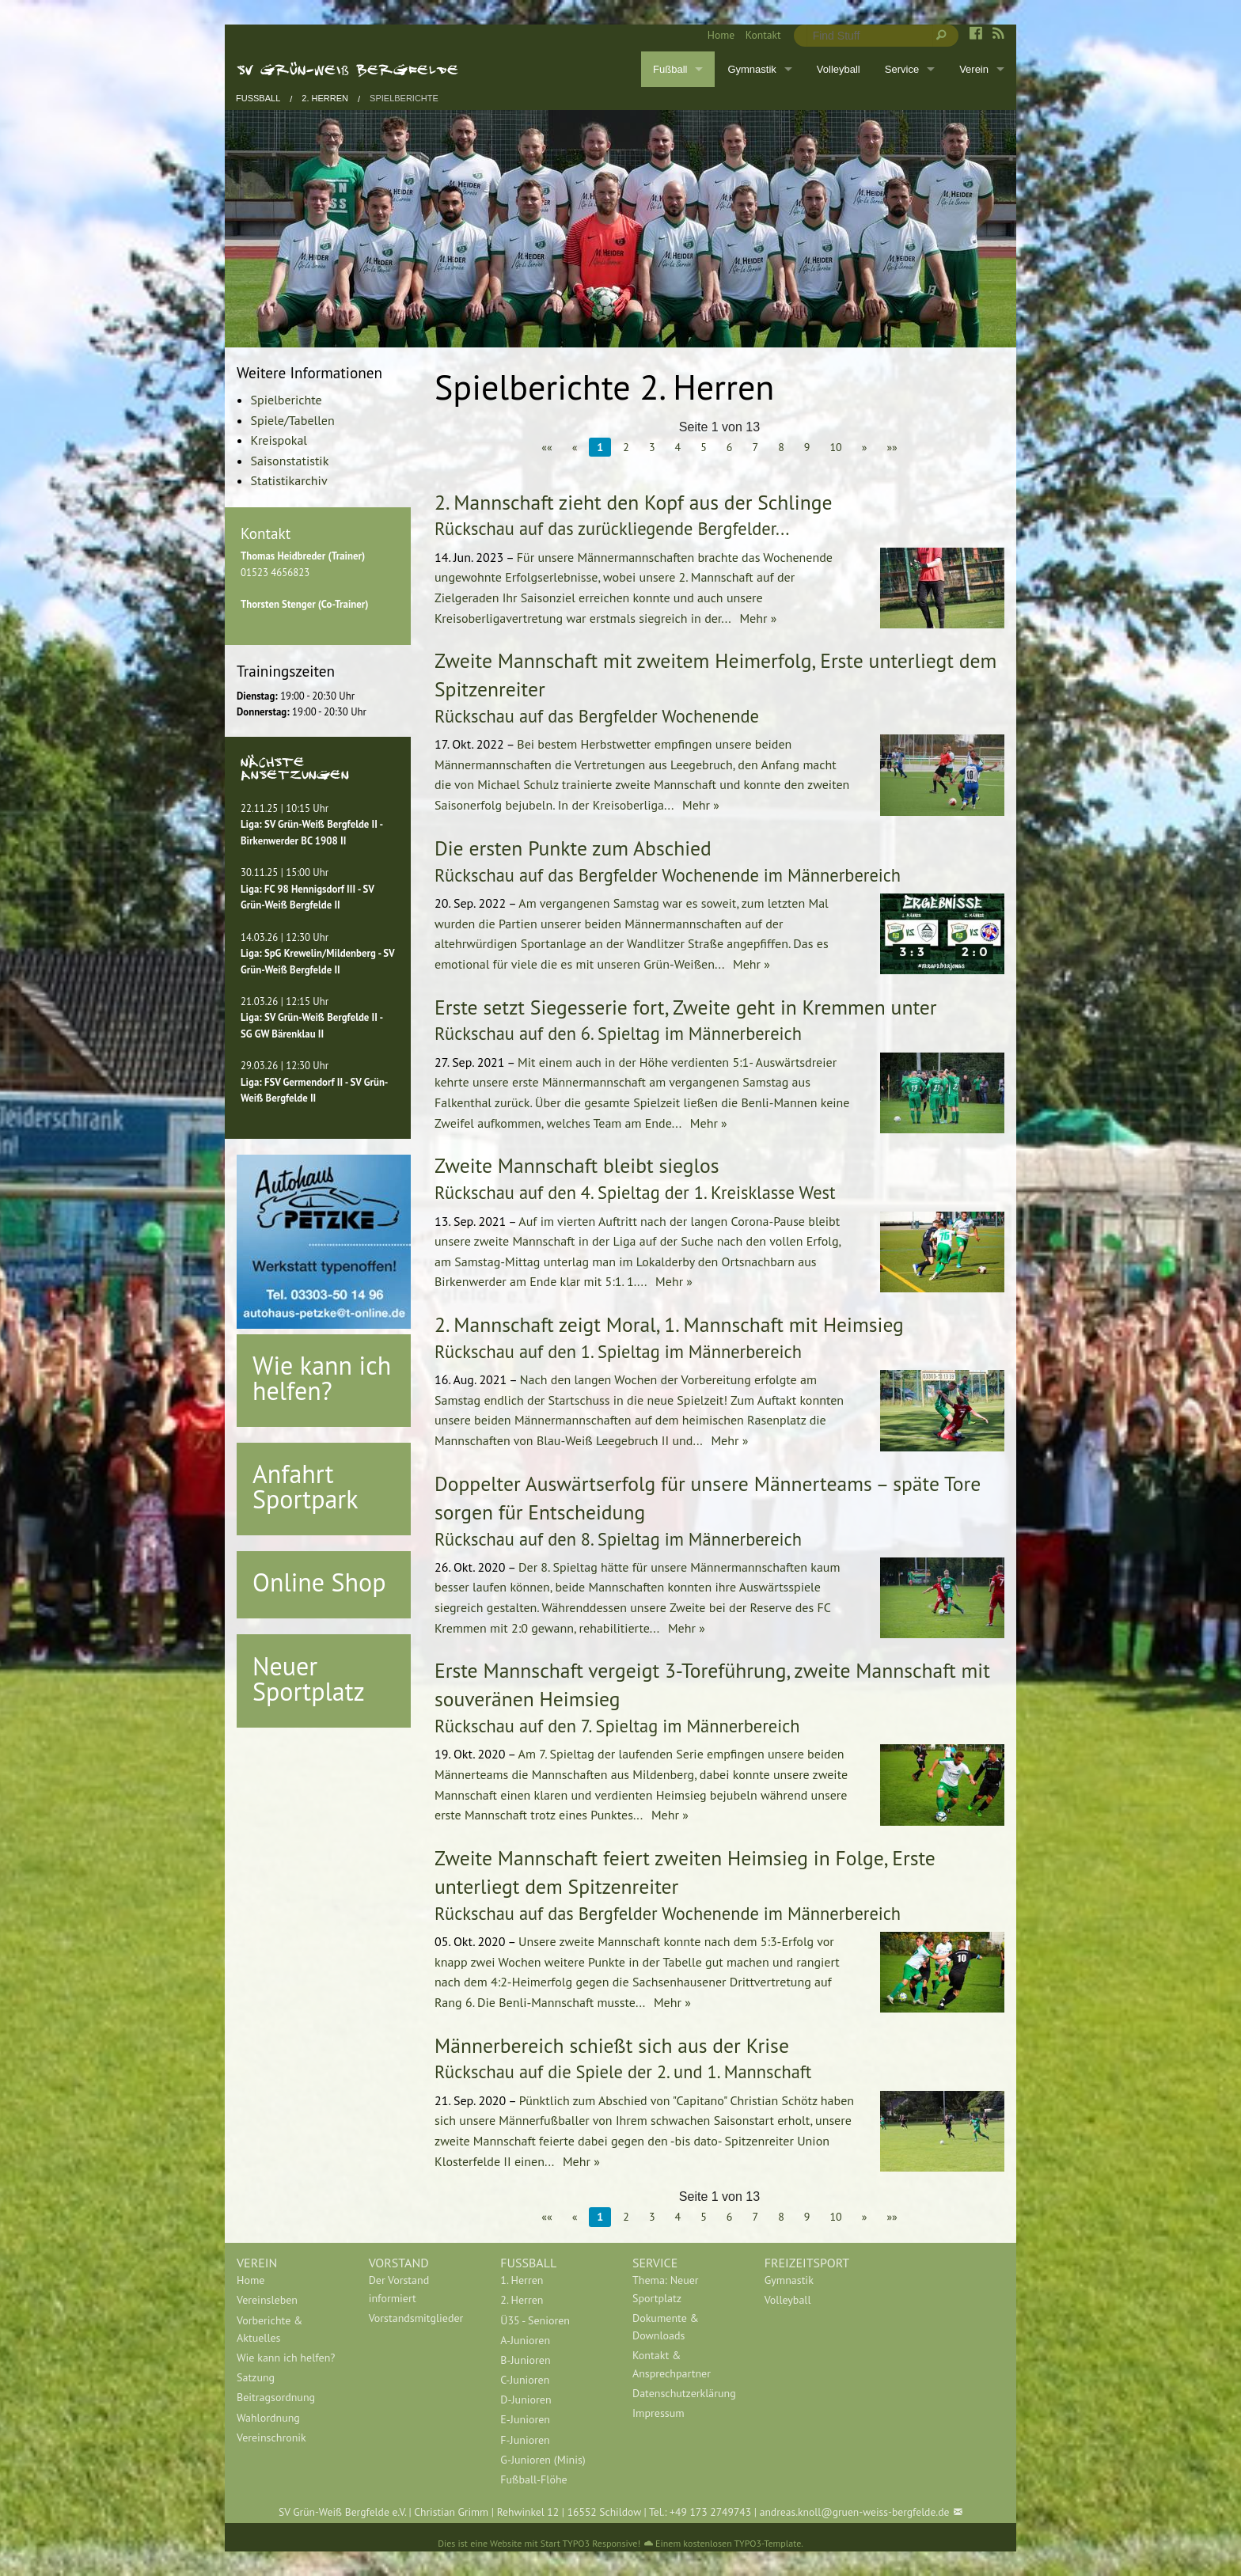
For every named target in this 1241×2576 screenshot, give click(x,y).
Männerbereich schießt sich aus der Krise (612, 2045)
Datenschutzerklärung (684, 2393)
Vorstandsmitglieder (416, 2318)
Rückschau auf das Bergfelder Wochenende (597, 715)
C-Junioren (524, 2380)
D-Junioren (525, 2399)
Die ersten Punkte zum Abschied (573, 848)
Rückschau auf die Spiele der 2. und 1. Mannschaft (623, 2071)
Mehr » (756, 618)
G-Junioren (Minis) (542, 2460)
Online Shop (319, 1582)
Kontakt (763, 35)
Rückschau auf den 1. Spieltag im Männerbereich (618, 1351)
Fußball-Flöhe (533, 2479)
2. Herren (325, 98)
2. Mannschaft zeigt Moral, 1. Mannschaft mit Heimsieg (669, 1324)
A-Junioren (525, 2340)
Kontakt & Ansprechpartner (671, 2364)
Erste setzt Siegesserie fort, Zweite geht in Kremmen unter (686, 1007)
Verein (974, 69)
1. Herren (521, 2280)
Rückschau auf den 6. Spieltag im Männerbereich (618, 1033)
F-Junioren (524, 2440)
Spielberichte (404, 98)
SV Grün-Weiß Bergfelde (348, 69)
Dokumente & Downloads (665, 2327)
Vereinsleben (267, 2300)
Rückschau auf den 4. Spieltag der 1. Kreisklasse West (635, 1192)
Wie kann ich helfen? (321, 1378)
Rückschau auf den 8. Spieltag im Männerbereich (618, 1538)
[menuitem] (715, 35)
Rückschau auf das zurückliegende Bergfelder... (612, 528)
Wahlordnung (268, 2418)
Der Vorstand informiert (399, 2289)
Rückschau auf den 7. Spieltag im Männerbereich (617, 1725)
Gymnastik (751, 69)
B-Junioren (525, 2360)
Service (902, 69)
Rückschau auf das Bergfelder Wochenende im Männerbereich (668, 874)
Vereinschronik (271, 2437)
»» (891, 447)
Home (721, 35)
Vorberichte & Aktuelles (269, 2329)
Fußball (670, 69)
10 (835, 447)
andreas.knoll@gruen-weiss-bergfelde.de (855, 2512)
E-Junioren (525, 2419)
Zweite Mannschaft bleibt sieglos (577, 1165)
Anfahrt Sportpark (305, 1486)
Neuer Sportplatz (308, 1678)
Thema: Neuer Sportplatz (665, 2289)
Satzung (256, 2377)
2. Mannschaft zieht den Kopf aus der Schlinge (633, 502)
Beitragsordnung (276, 2397)
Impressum (658, 2413)
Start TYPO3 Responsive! (590, 2543)
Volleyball (838, 69)
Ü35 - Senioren (535, 2320)
